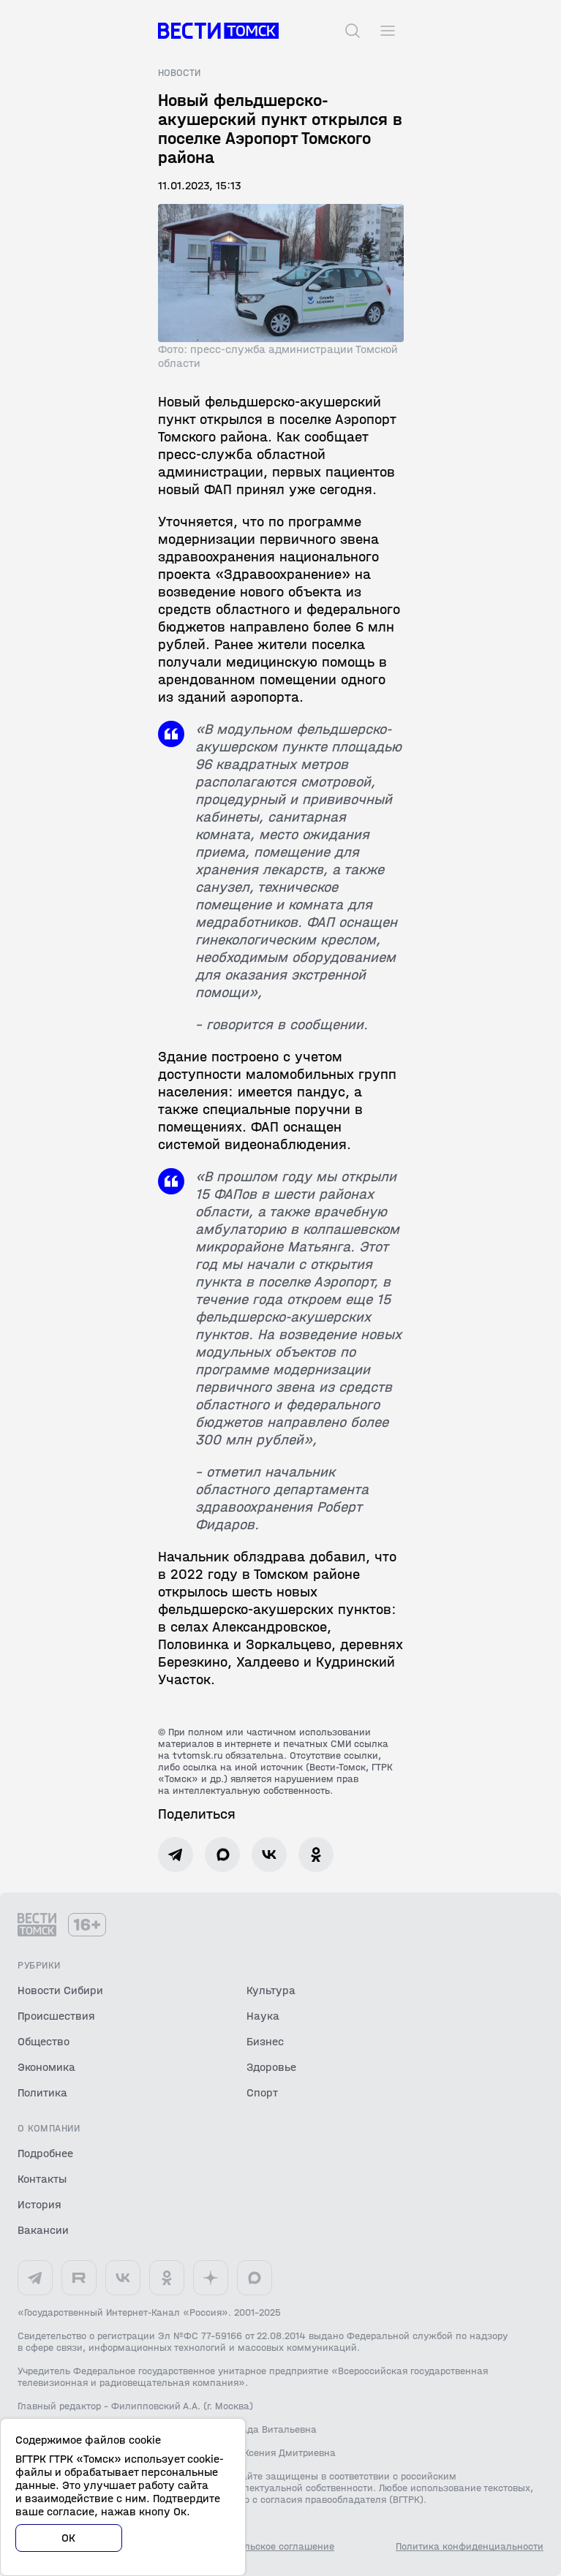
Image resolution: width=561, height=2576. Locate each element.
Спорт (262, 2092)
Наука (262, 2016)
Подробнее (45, 2153)
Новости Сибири (60, 1990)
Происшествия (56, 2016)
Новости (179, 73)
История (39, 2204)
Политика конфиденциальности (469, 2547)
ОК (68, 2538)
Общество (43, 2041)
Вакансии (43, 2230)
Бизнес (265, 2041)
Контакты (42, 2179)
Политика (42, 2092)
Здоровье (271, 2067)
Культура (270, 1990)
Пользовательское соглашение (263, 2547)
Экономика (46, 2067)
